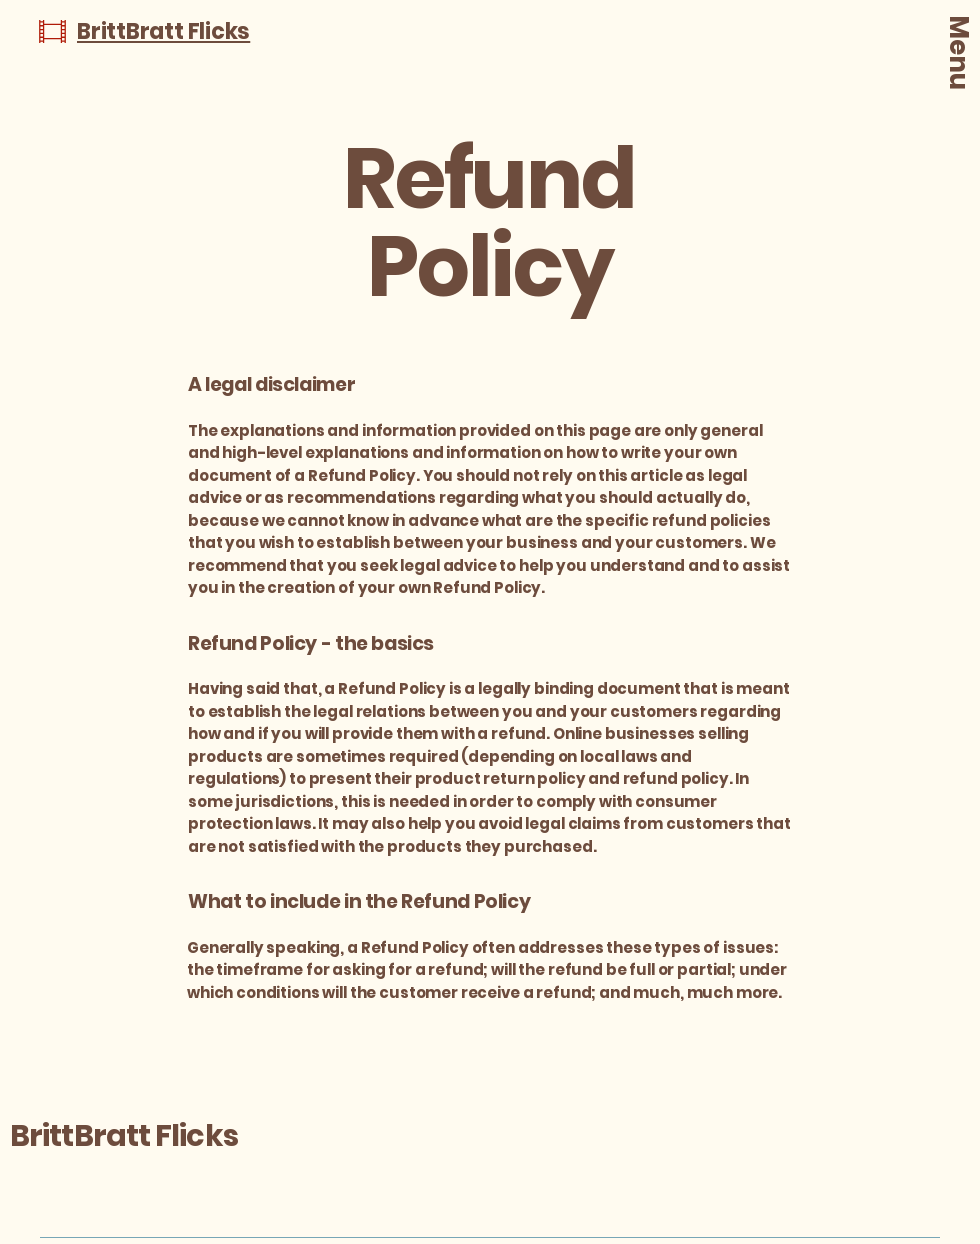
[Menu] (959, 64)
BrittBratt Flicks (124, 1136)
